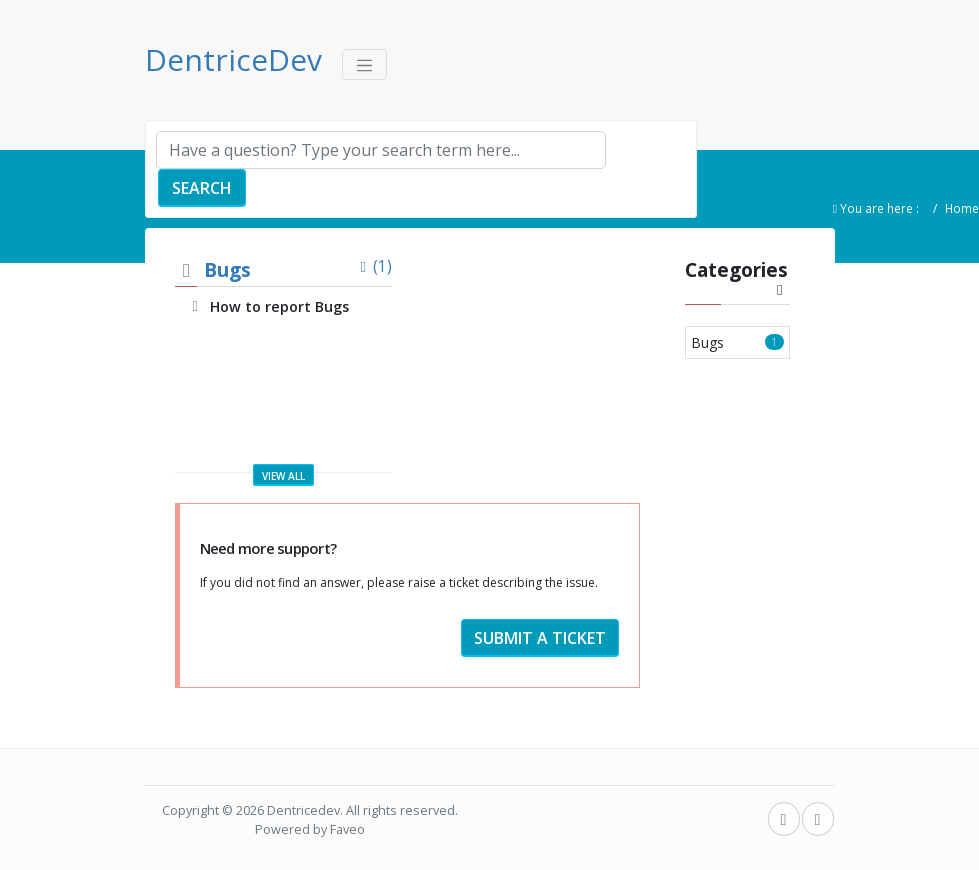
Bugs (227, 269)
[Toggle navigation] (365, 64)
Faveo (347, 829)
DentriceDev (233, 59)
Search (202, 188)
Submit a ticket (540, 638)
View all (283, 476)
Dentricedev (303, 810)
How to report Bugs (279, 306)
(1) (373, 266)
